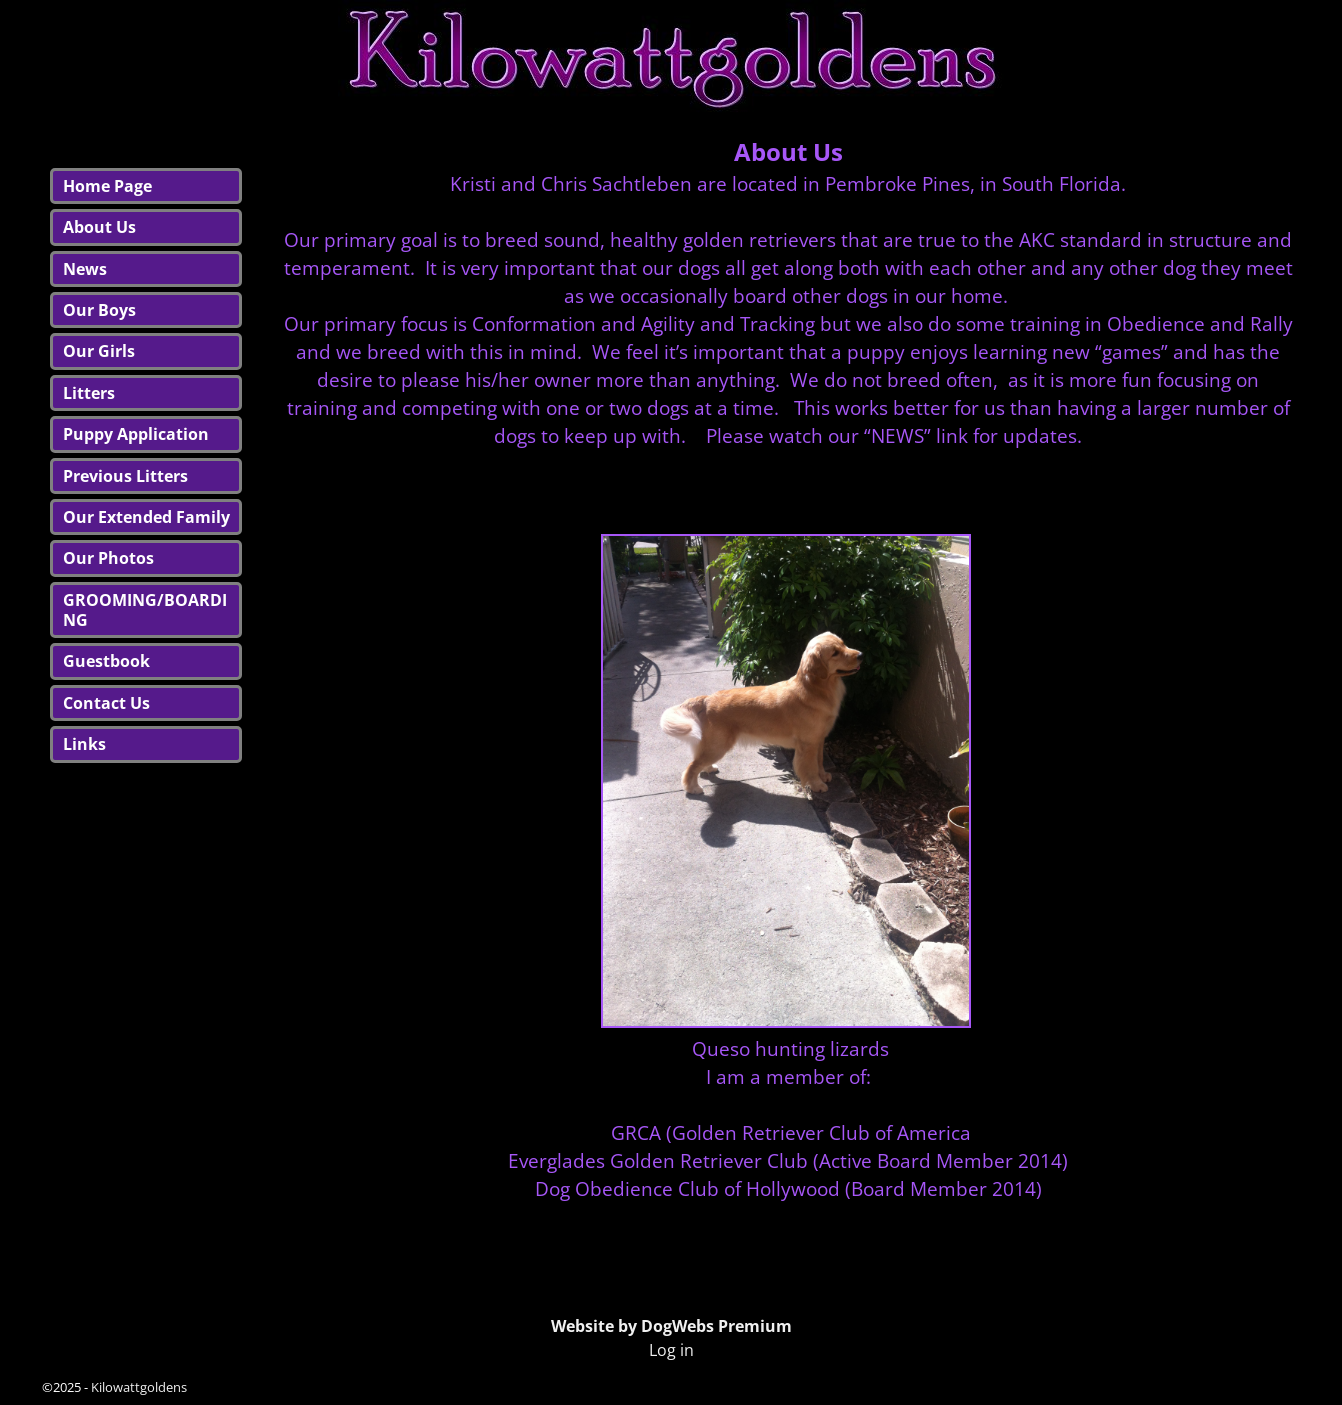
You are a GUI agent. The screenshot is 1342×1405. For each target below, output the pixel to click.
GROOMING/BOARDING (145, 610)
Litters (89, 393)
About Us (99, 227)
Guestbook (106, 661)
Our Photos (108, 558)
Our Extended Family (146, 517)
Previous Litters (125, 476)
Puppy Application (136, 434)
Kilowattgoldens (139, 1387)
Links (84, 744)
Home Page (107, 186)
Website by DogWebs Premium (671, 1326)
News (85, 269)
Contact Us (106, 703)
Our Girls (99, 351)
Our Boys (99, 310)
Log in (671, 1350)
